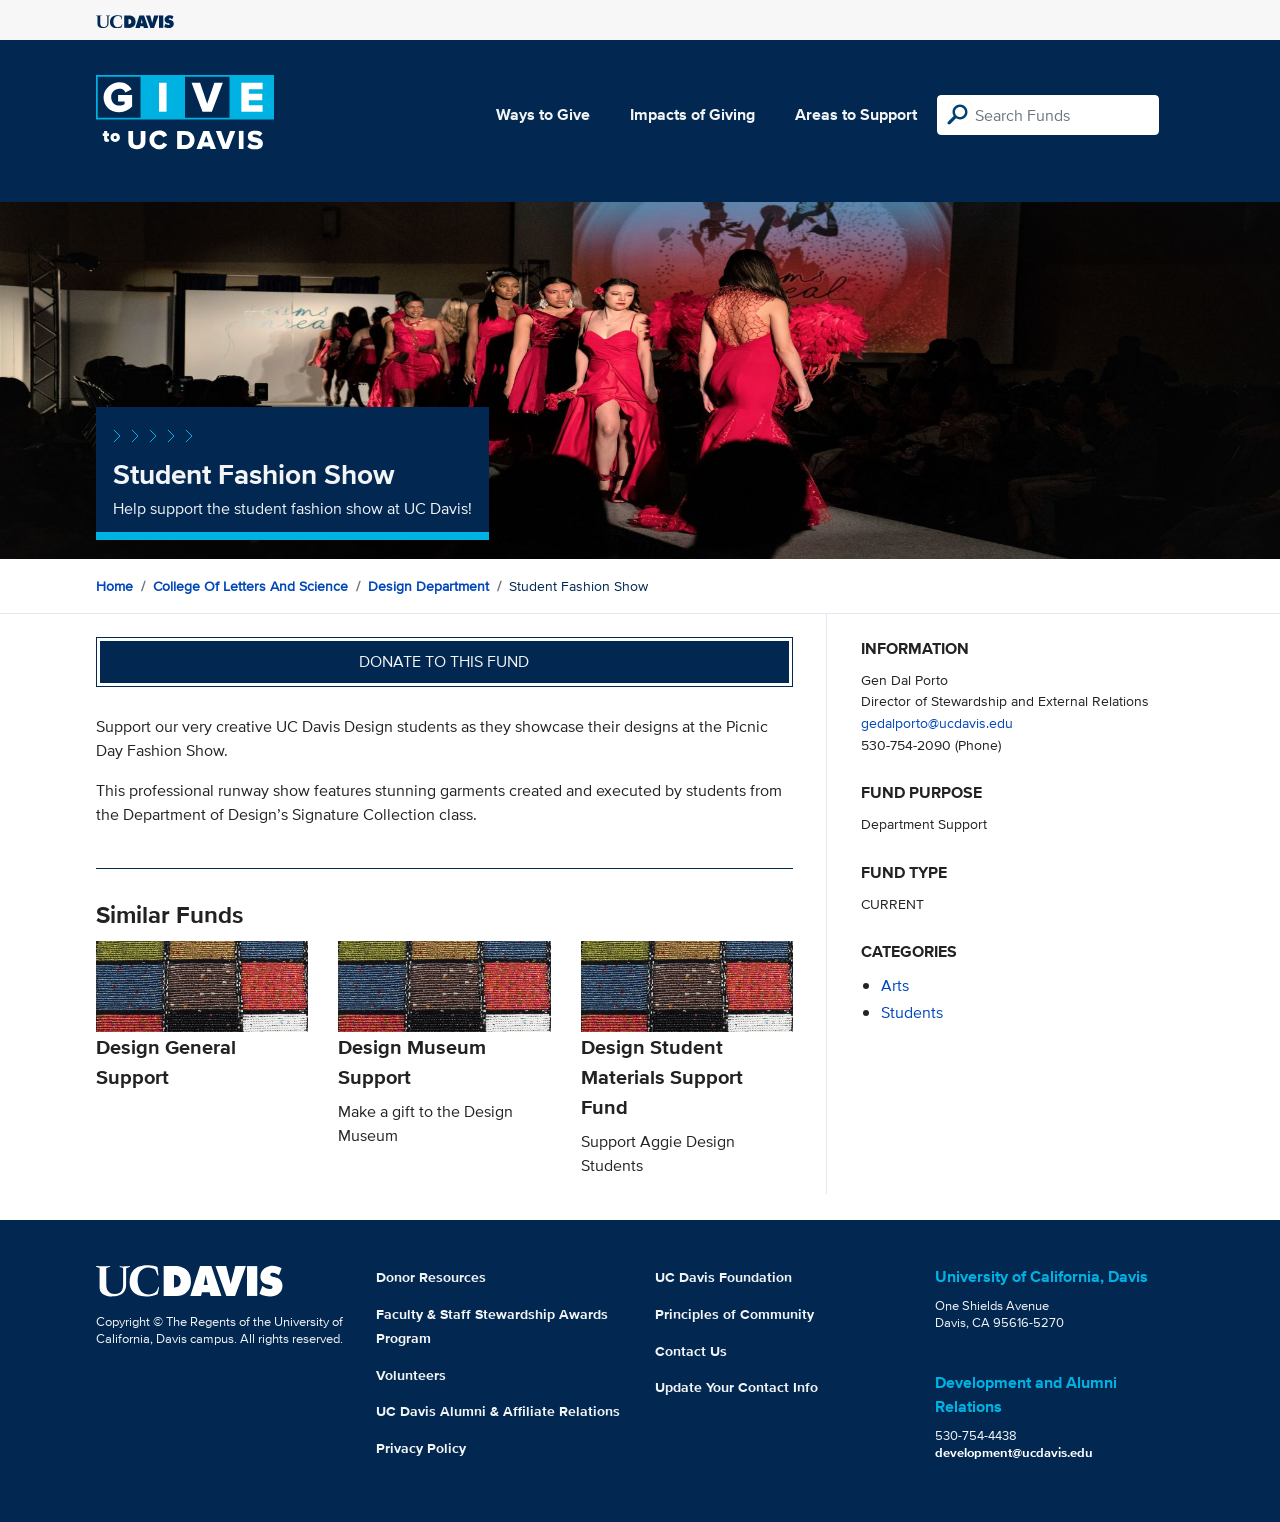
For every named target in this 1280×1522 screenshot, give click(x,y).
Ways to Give (543, 114)
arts (895, 985)
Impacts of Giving (692, 114)
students (912, 1012)
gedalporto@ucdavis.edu (937, 722)
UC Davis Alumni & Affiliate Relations (498, 1411)
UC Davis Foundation (723, 1277)
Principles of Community (734, 1314)
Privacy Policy (421, 1448)
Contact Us (691, 1351)
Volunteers (411, 1375)
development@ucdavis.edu (1014, 1452)
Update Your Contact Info (736, 1387)
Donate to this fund (444, 661)
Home (114, 586)
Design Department (428, 586)
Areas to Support (856, 114)
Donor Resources (431, 1277)
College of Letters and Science (250, 586)
